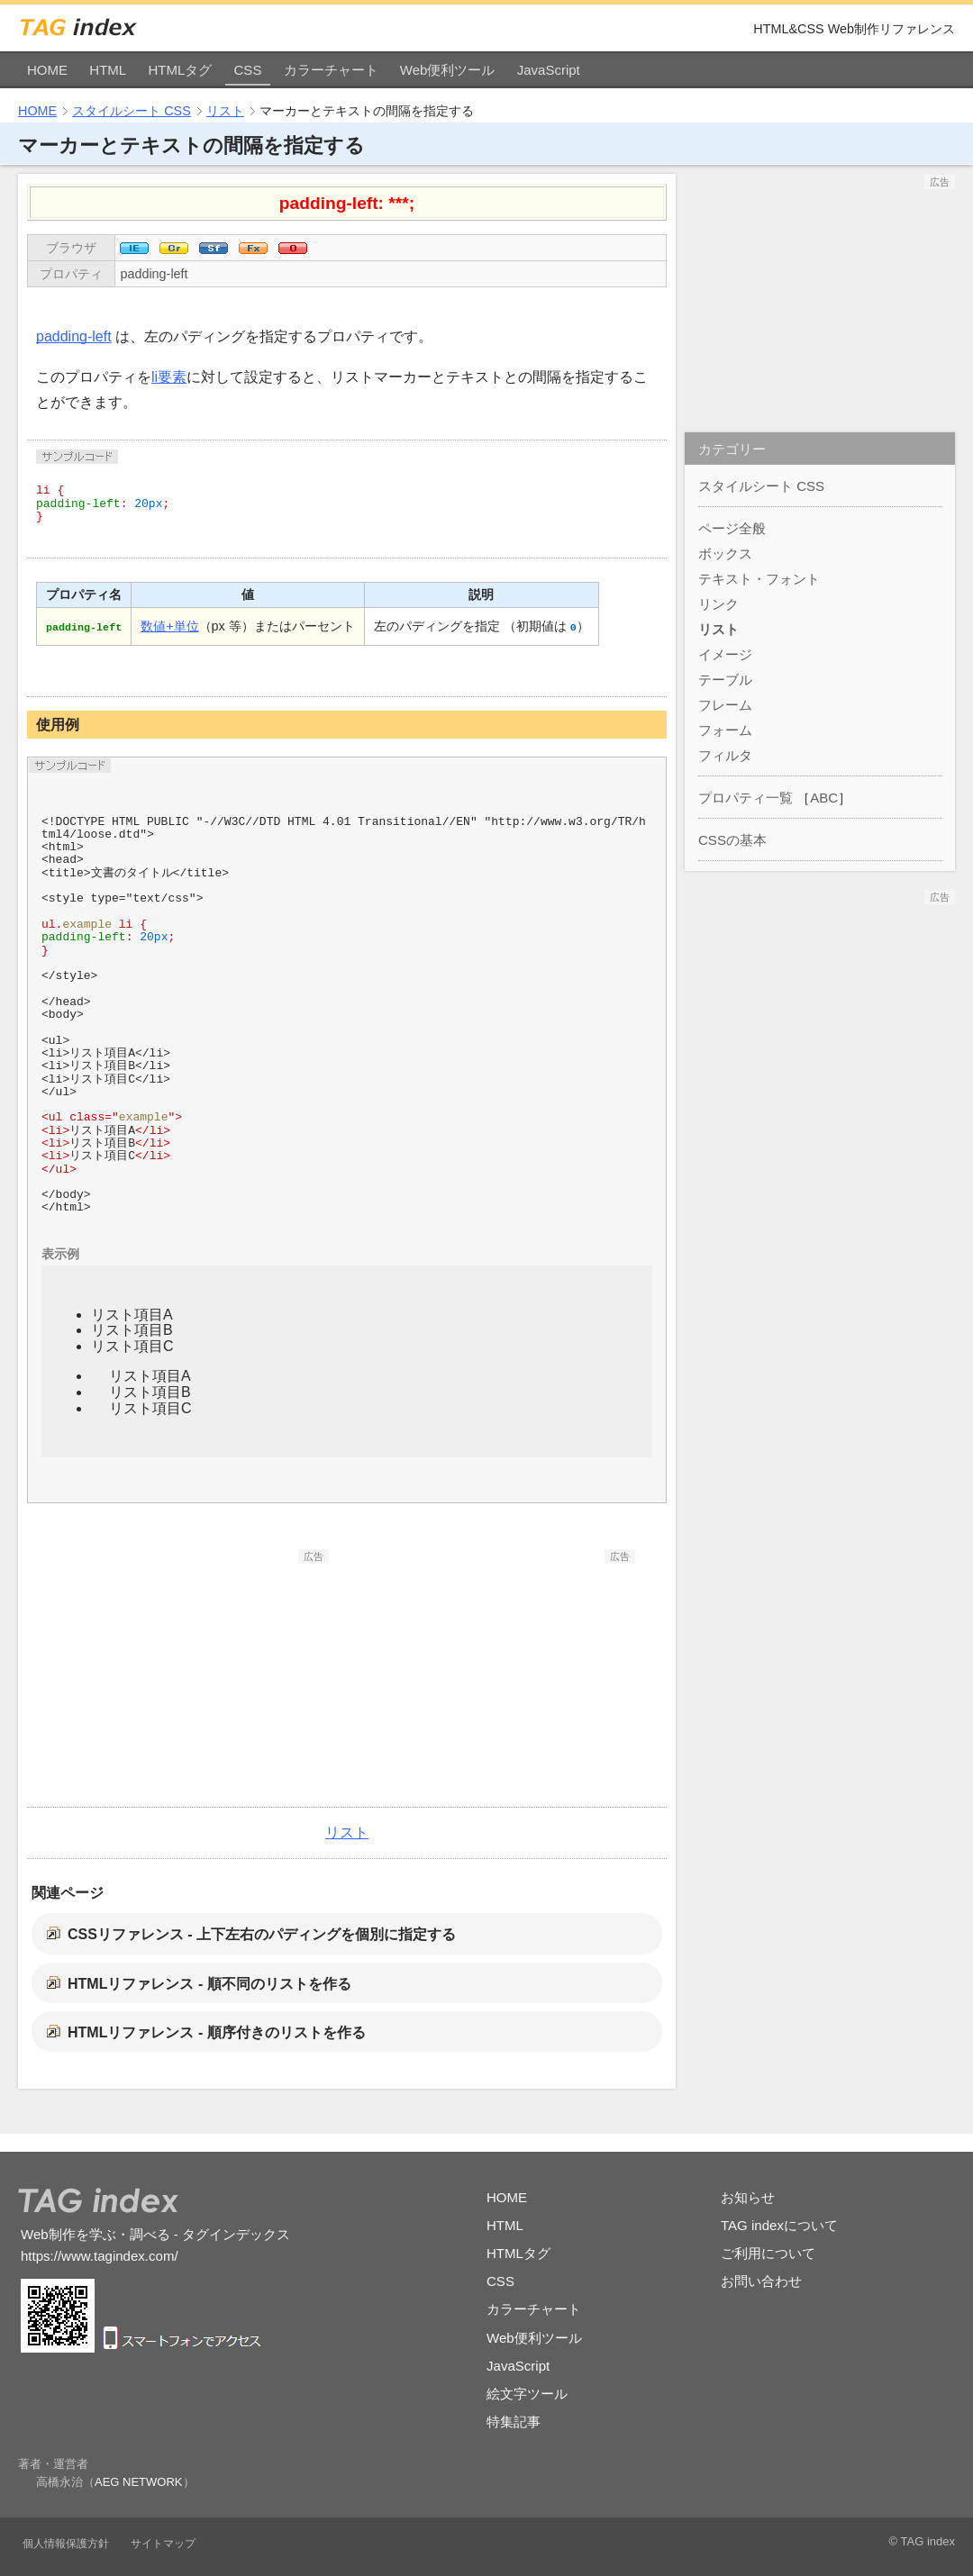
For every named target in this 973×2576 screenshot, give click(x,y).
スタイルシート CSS (131, 111)
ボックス (725, 553)
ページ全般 (732, 528)
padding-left (153, 274)
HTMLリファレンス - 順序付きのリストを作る (217, 2032)
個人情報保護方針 (66, 2543)
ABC (824, 797)
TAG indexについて (779, 2225)
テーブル (725, 679)
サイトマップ (163, 2543)
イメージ (725, 654)
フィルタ (725, 755)
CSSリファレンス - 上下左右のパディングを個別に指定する (262, 1934)
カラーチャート (331, 69)
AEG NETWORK (139, 2482)
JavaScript (548, 69)
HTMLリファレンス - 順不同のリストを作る (209, 1983)
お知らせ (748, 2197)
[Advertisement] (194, 1676)
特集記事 (513, 2421)
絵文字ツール (527, 2393)
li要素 (168, 377)
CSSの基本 (732, 840)
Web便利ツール (448, 69)
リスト (225, 111)
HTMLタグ (180, 69)
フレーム (725, 704)
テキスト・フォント (759, 578)
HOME (47, 69)
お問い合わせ (761, 2281)
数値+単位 (169, 626)
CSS (248, 69)
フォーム (725, 730)
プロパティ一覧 (745, 797)
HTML (107, 69)
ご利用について (768, 2253)
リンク (718, 604)
